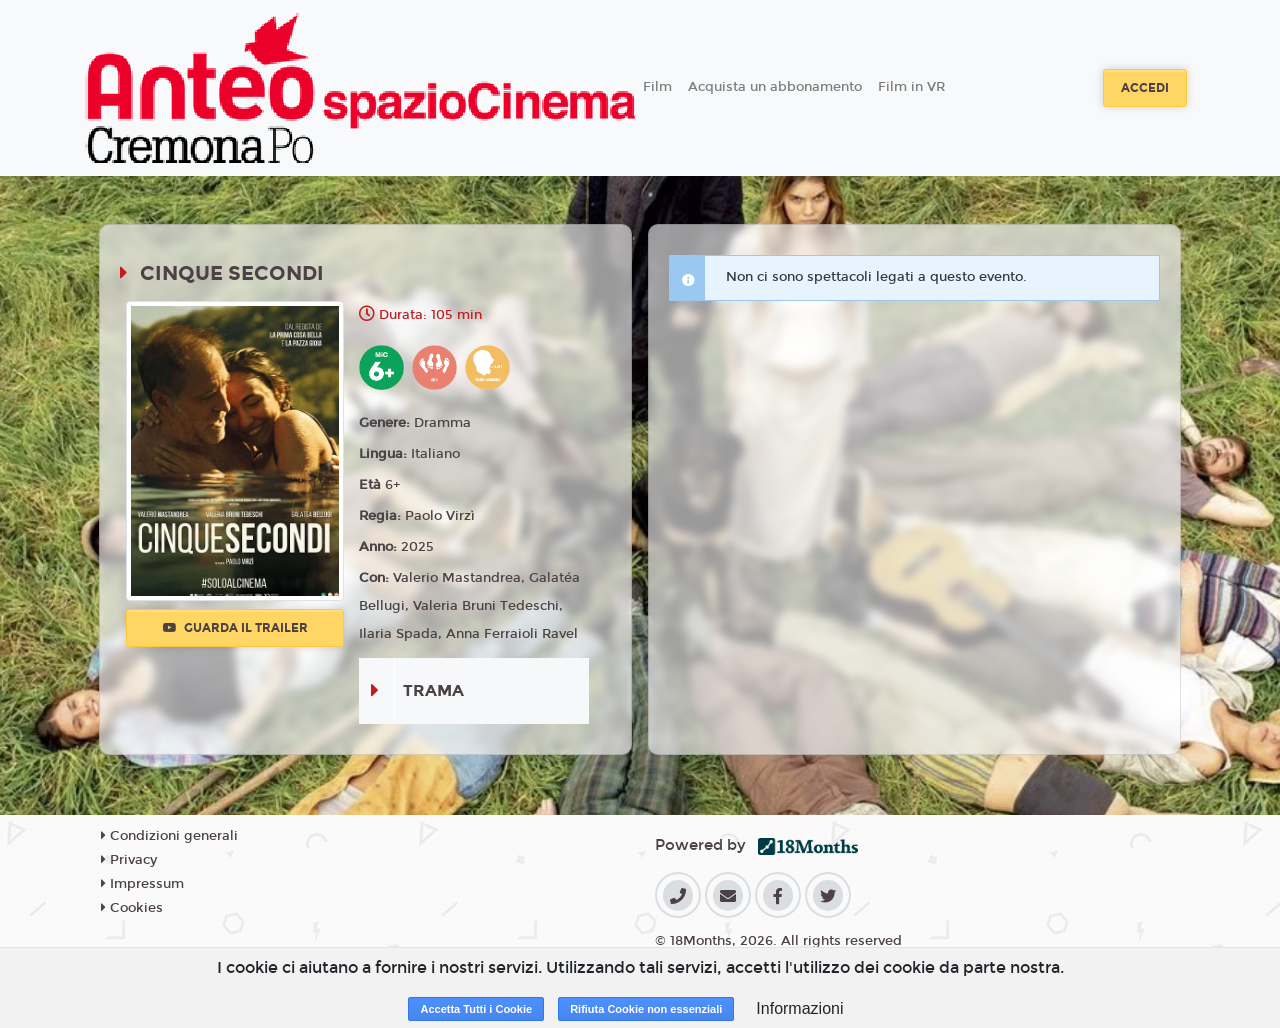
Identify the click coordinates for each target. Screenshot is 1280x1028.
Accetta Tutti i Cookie (476, 1009)
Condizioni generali (169, 836)
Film (657, 87)
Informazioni (799, 1008)
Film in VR (911, 87)
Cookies (132, 908)
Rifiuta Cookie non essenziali (646, 1009)
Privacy (129, 860)
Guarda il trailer (235, 628)
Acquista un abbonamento (775, 87)
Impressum (142, 884)
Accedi (1145, 88)
